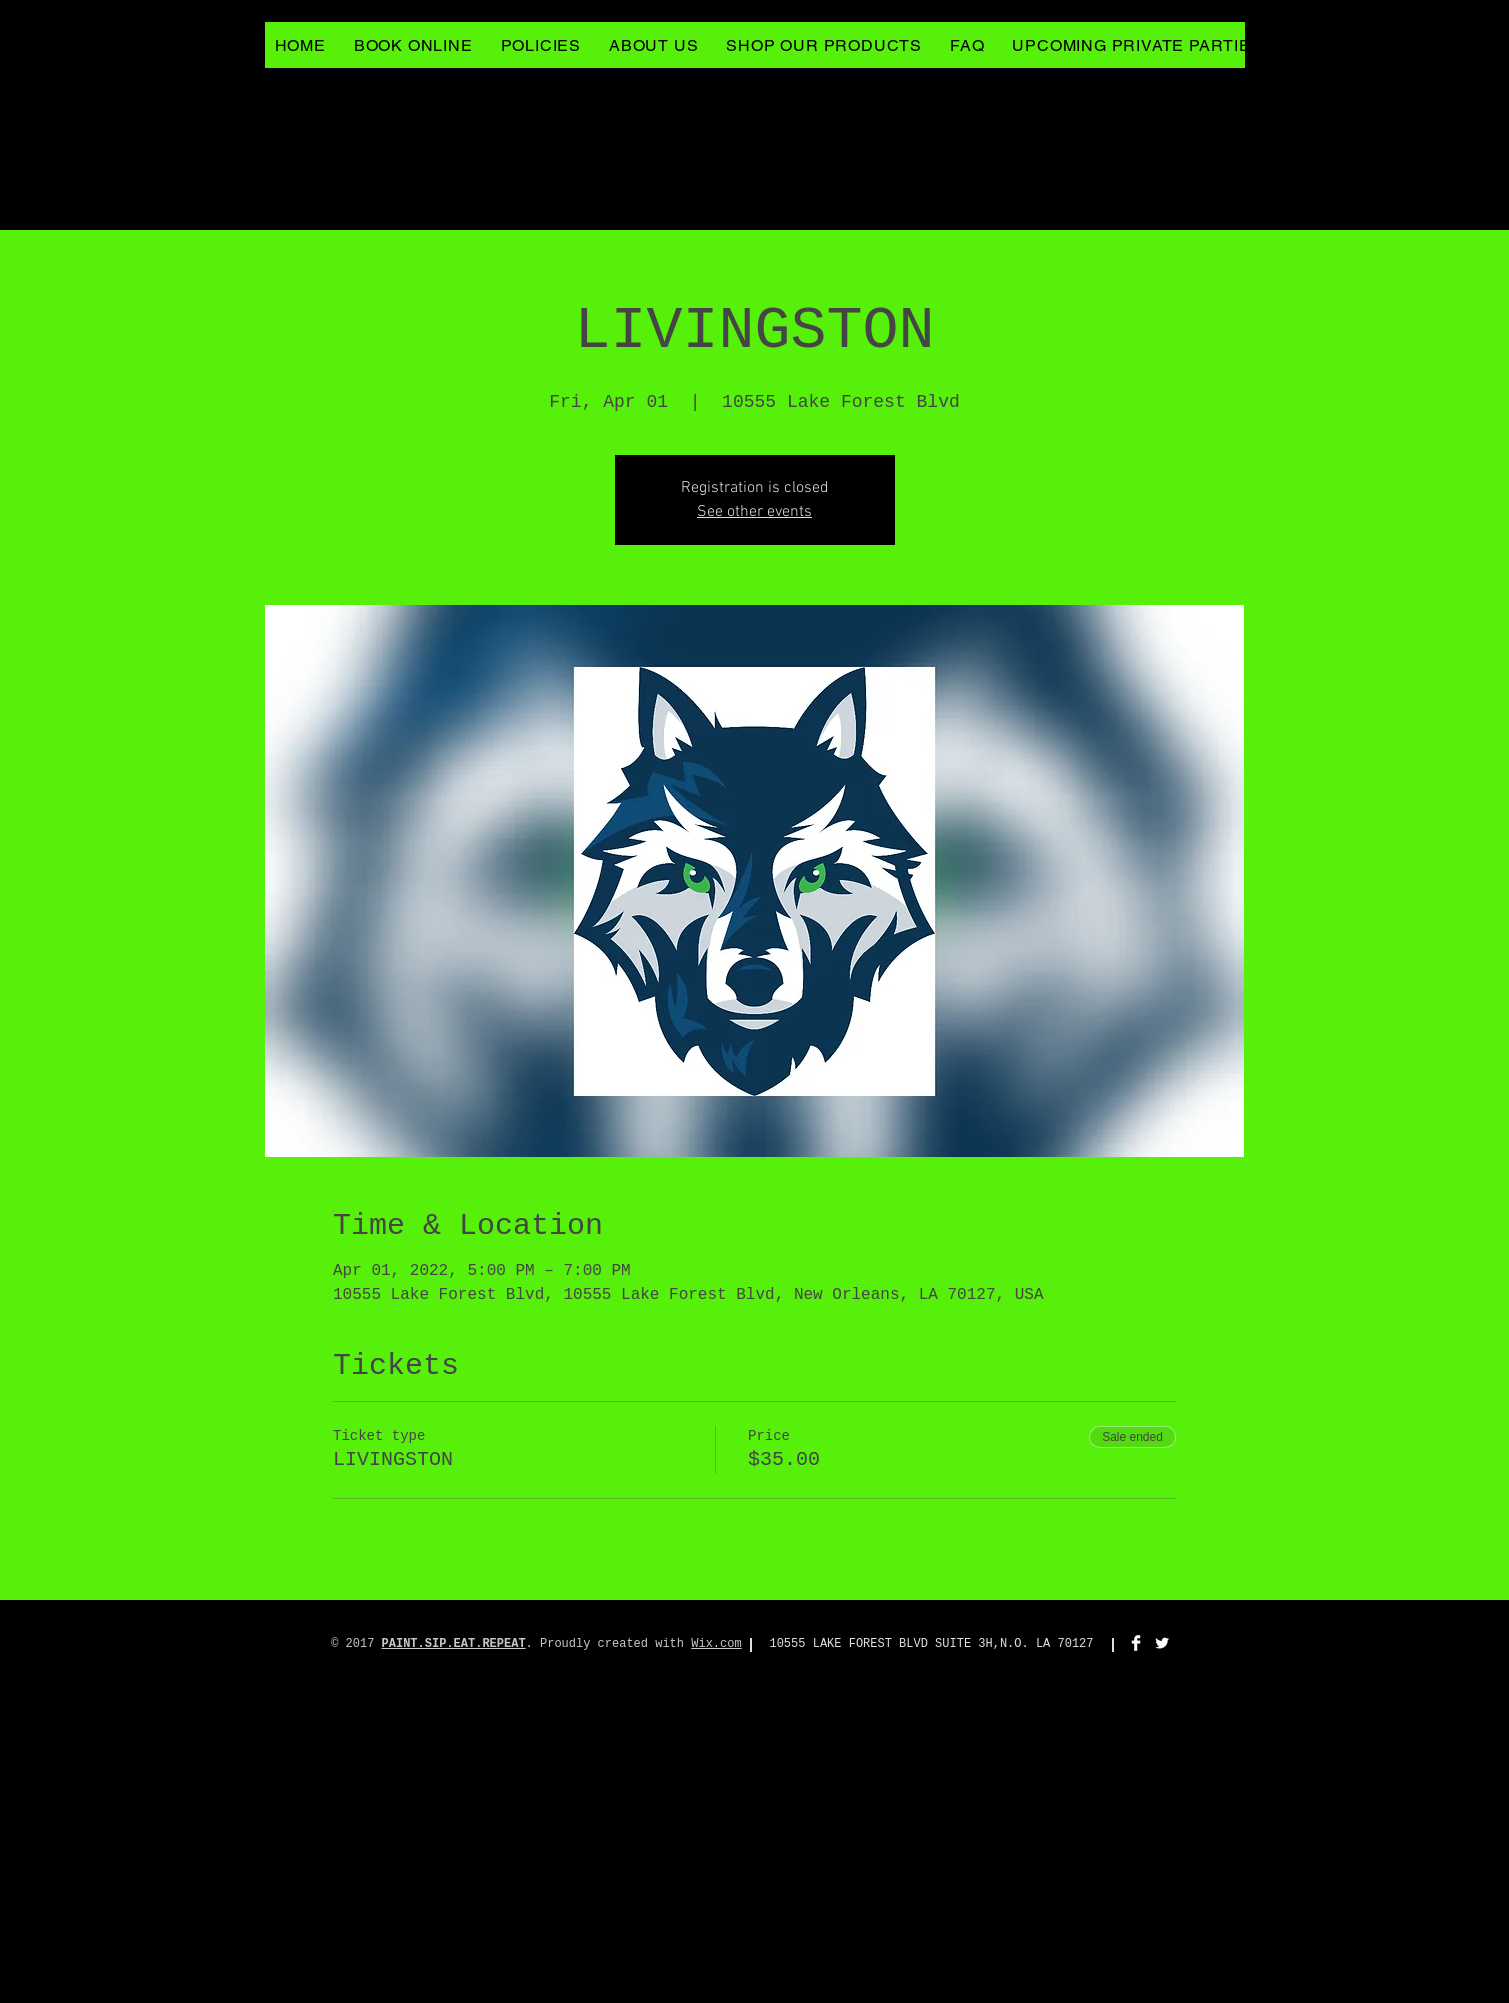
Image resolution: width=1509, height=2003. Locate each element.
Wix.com (716, 1644)
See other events (754, 512)
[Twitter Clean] (1162, 1643)
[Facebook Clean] (1136, 1643)
